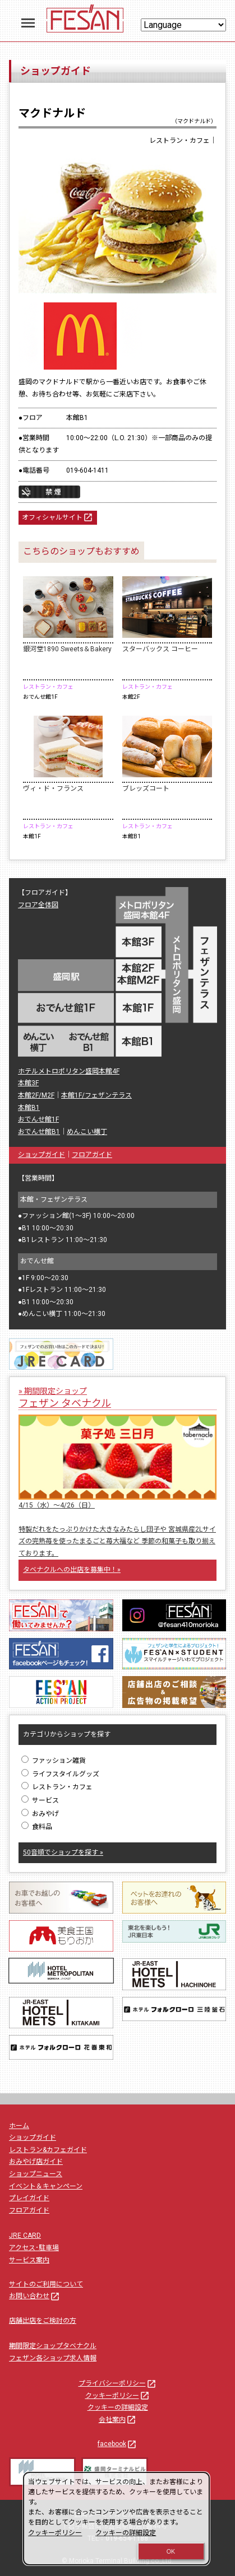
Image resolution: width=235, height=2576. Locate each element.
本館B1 (29, 1108)
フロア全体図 (38, 905)
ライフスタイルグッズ (60, 1774)
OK (171, 2551)
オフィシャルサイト (58, 517)
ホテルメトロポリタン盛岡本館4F (68, 1071)
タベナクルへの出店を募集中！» (72, 1570)
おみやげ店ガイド (36, 2162)
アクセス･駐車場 (34, 2248)
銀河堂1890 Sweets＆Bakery (67, 649)
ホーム (19, 2126)
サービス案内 (29, 2260)
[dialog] (116, 2518)
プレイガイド (29, 2198)
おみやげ (40, 1814)
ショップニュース (35, 2174)
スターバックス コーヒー (160, 649)
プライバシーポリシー (118, 2383)
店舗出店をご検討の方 (42, 2321)
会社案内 (118, 2420)
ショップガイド (41, 1155)
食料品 (36, 1827)
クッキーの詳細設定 (117, 2407)
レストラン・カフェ (57, 1787)
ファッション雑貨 (53, 1761)
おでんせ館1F (38, 1119)
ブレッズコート (145, 788)
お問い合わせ (35, 2296)
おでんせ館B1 (39, 1132)
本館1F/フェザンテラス (96, 1095)
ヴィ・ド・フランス (53, 788)
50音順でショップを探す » (63, 1852)
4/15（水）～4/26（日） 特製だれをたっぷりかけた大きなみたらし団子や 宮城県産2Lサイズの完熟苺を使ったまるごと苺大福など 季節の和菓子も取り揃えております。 (117, 1529)
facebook (117, 2444)
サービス (40, 1800)
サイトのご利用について (46, 2284)
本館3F (28, 1083)
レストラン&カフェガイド (48, 2150)
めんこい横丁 (87, 1132)
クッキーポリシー (117, 2396)
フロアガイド (92, 1155)
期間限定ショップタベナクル (52, 2346)
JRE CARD (25, 2235)
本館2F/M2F (36, 1095)
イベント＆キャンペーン (45, 2186)
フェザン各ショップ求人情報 (52, 2358)
